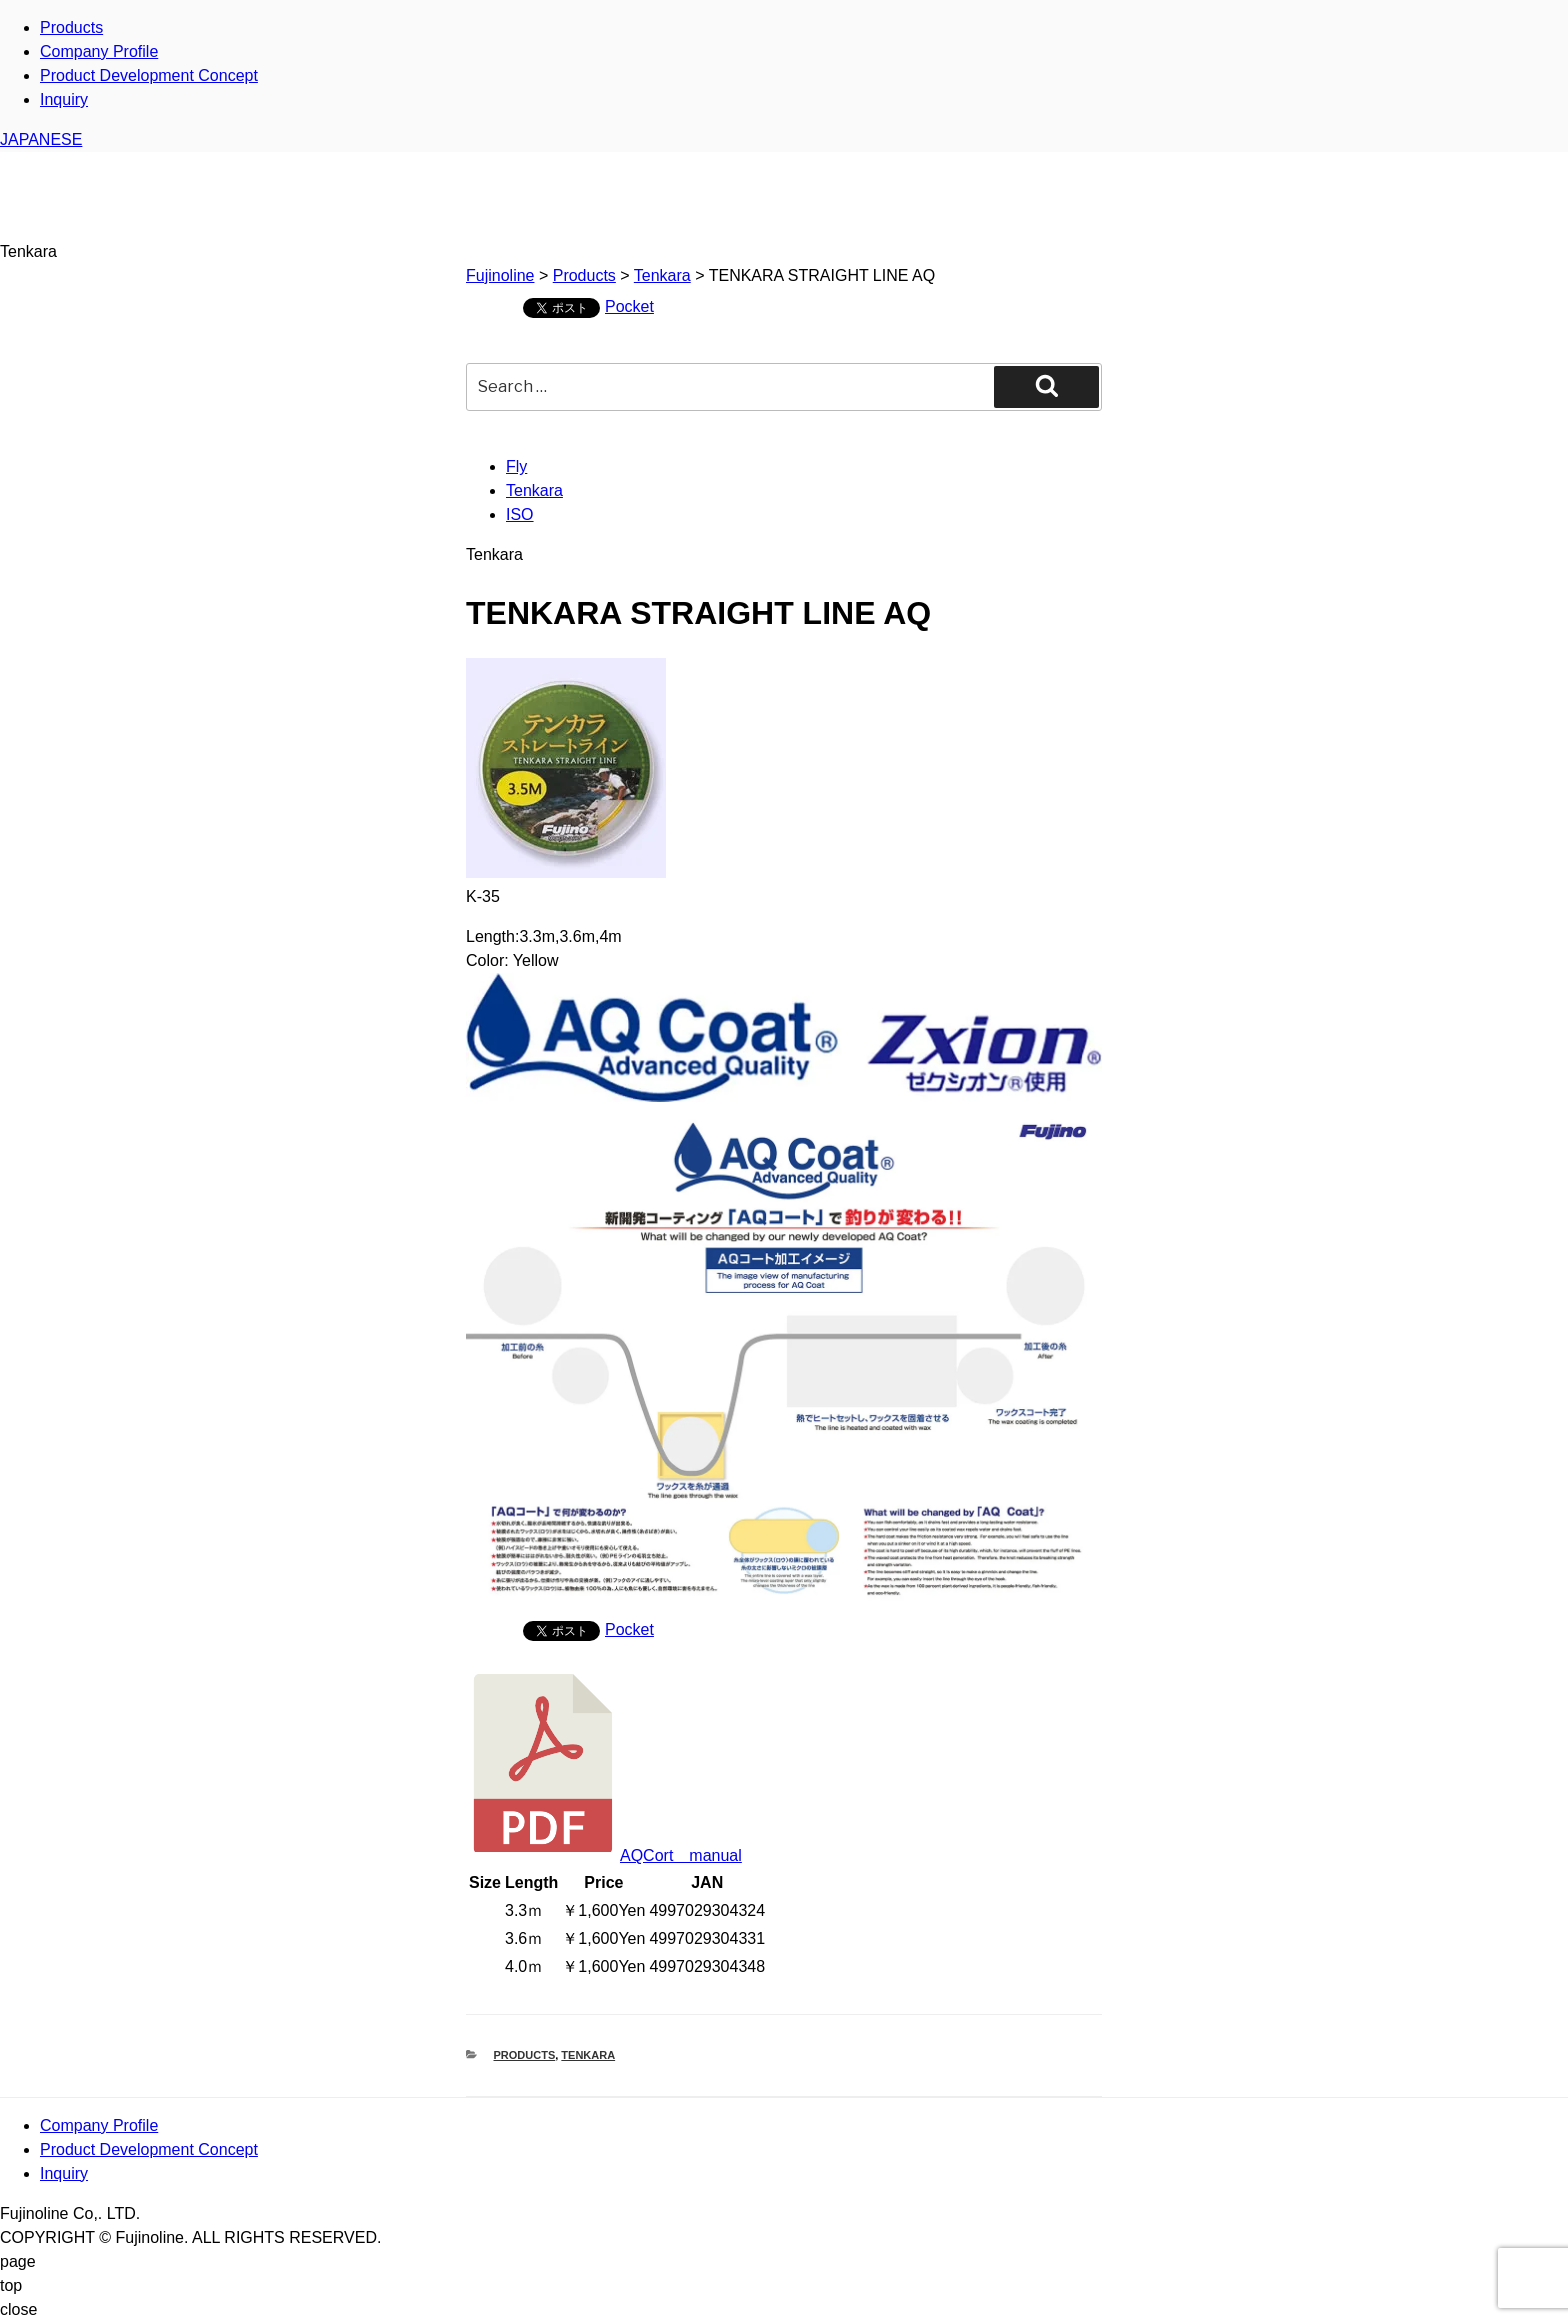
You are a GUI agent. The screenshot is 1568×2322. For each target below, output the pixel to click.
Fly (516, 466)
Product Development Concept (149, 75)
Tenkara (534, 490)
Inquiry (64, 99)
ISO (520, 514)
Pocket (629, 306)
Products (71, 27)
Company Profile (99, 51)
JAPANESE (41, 139)
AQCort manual (604, 1855)
